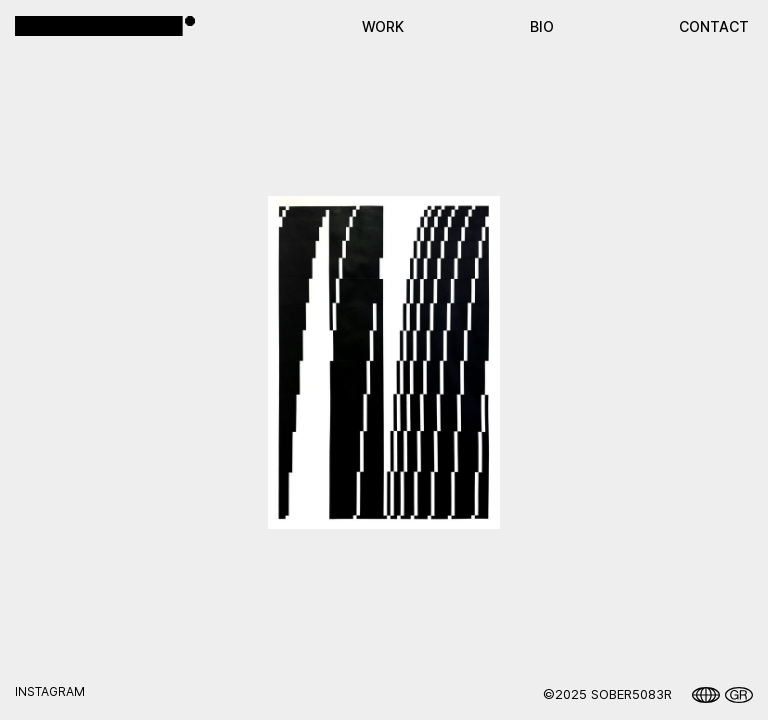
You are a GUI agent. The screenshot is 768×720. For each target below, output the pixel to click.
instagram (50, 691)
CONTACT (714, 26)
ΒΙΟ (542, 26)
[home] (105, 25)
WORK (383, 26)
